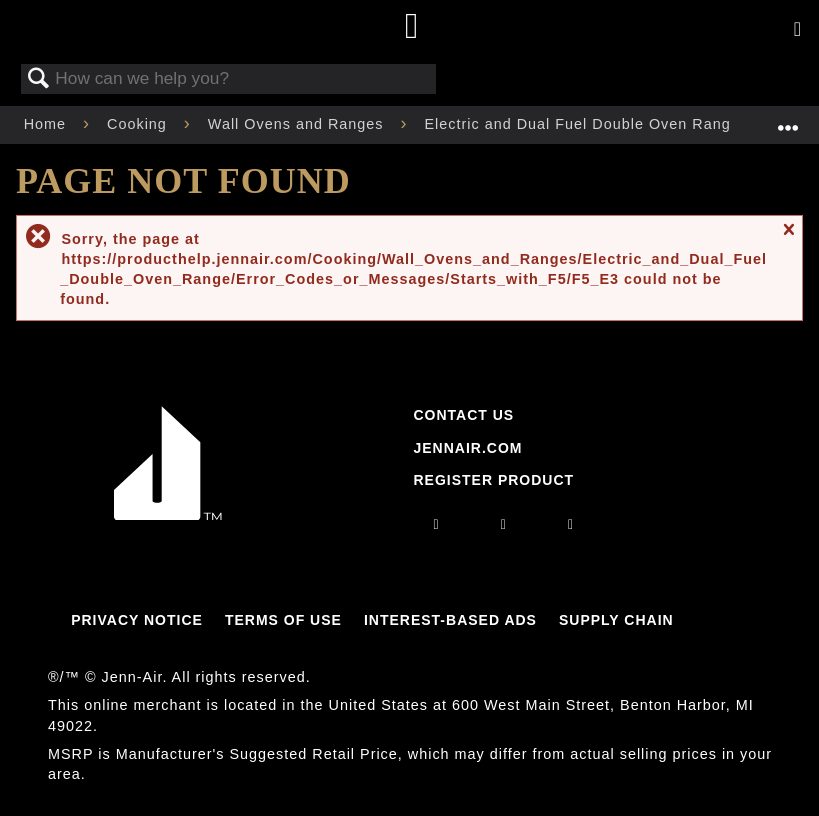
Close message (788, 238)
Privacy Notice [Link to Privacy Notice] (137, 620)
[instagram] (437, 524)
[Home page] (412, 27)
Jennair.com (467, 448)
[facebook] (504, 524)
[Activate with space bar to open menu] (797, 30)
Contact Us (463, 415)
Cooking (139, 124)
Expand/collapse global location (788, 118)
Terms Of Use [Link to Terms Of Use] (283, 620)
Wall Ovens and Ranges (298, 124)
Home (47, 124)
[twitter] (571, 524)
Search (39, 79)
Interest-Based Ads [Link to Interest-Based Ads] (450, 620)
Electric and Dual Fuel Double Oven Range (585, 124)
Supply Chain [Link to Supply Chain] (616, 620)
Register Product (493, 480)
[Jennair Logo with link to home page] (168, 515)
